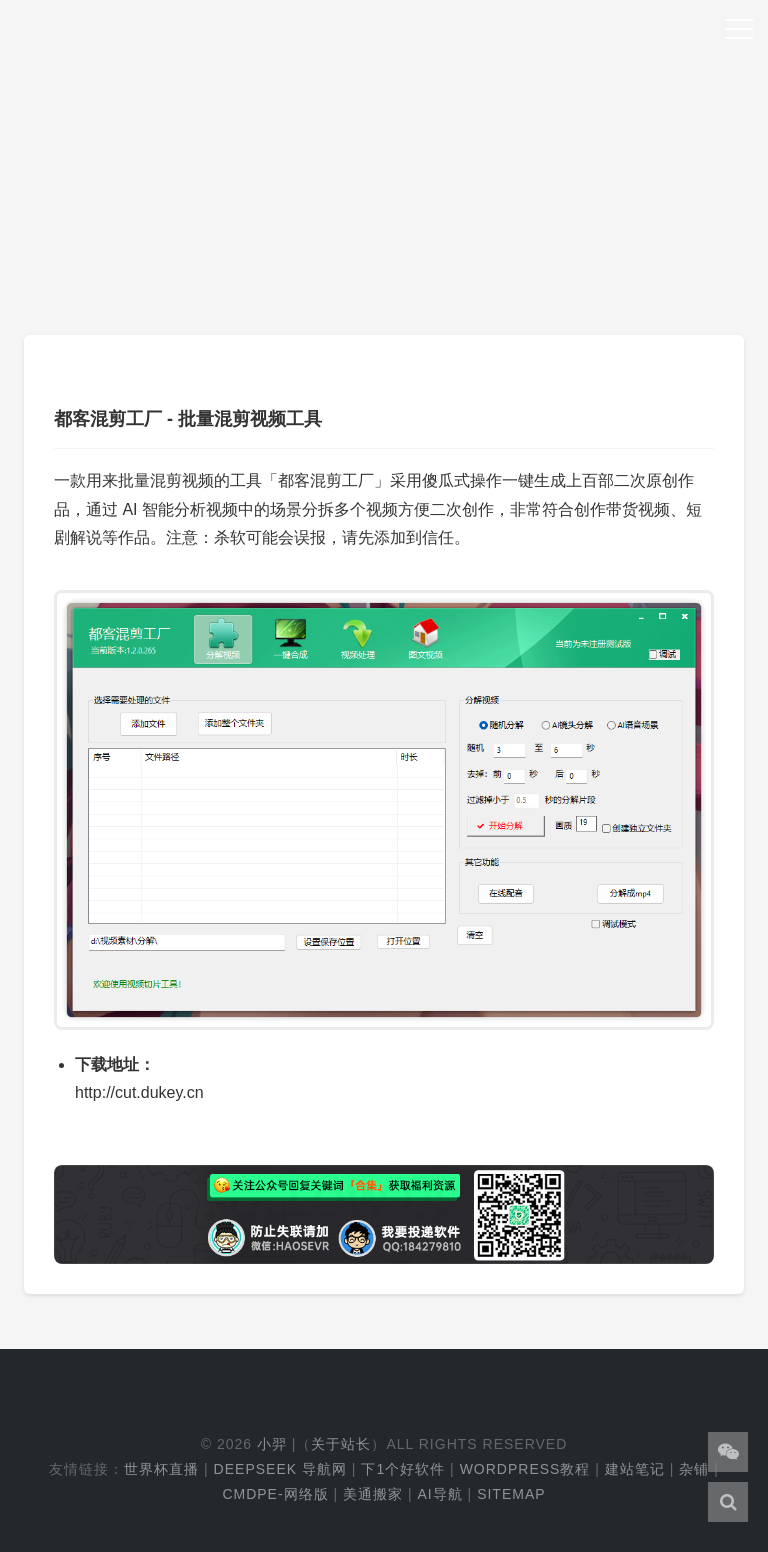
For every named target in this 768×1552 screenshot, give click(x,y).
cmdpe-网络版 (275, 1494)
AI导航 (439, 1494)
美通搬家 (373, 1494)
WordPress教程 (525, 1469)
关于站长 (341, 1444)
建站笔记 (635, 1469)
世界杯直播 (161, 1469)
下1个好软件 (403, 1469)
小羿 (272, 1444)
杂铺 (694, 1469)
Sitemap (511, 1494)
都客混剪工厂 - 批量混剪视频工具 (188, 419)
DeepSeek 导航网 (280, 1469)
